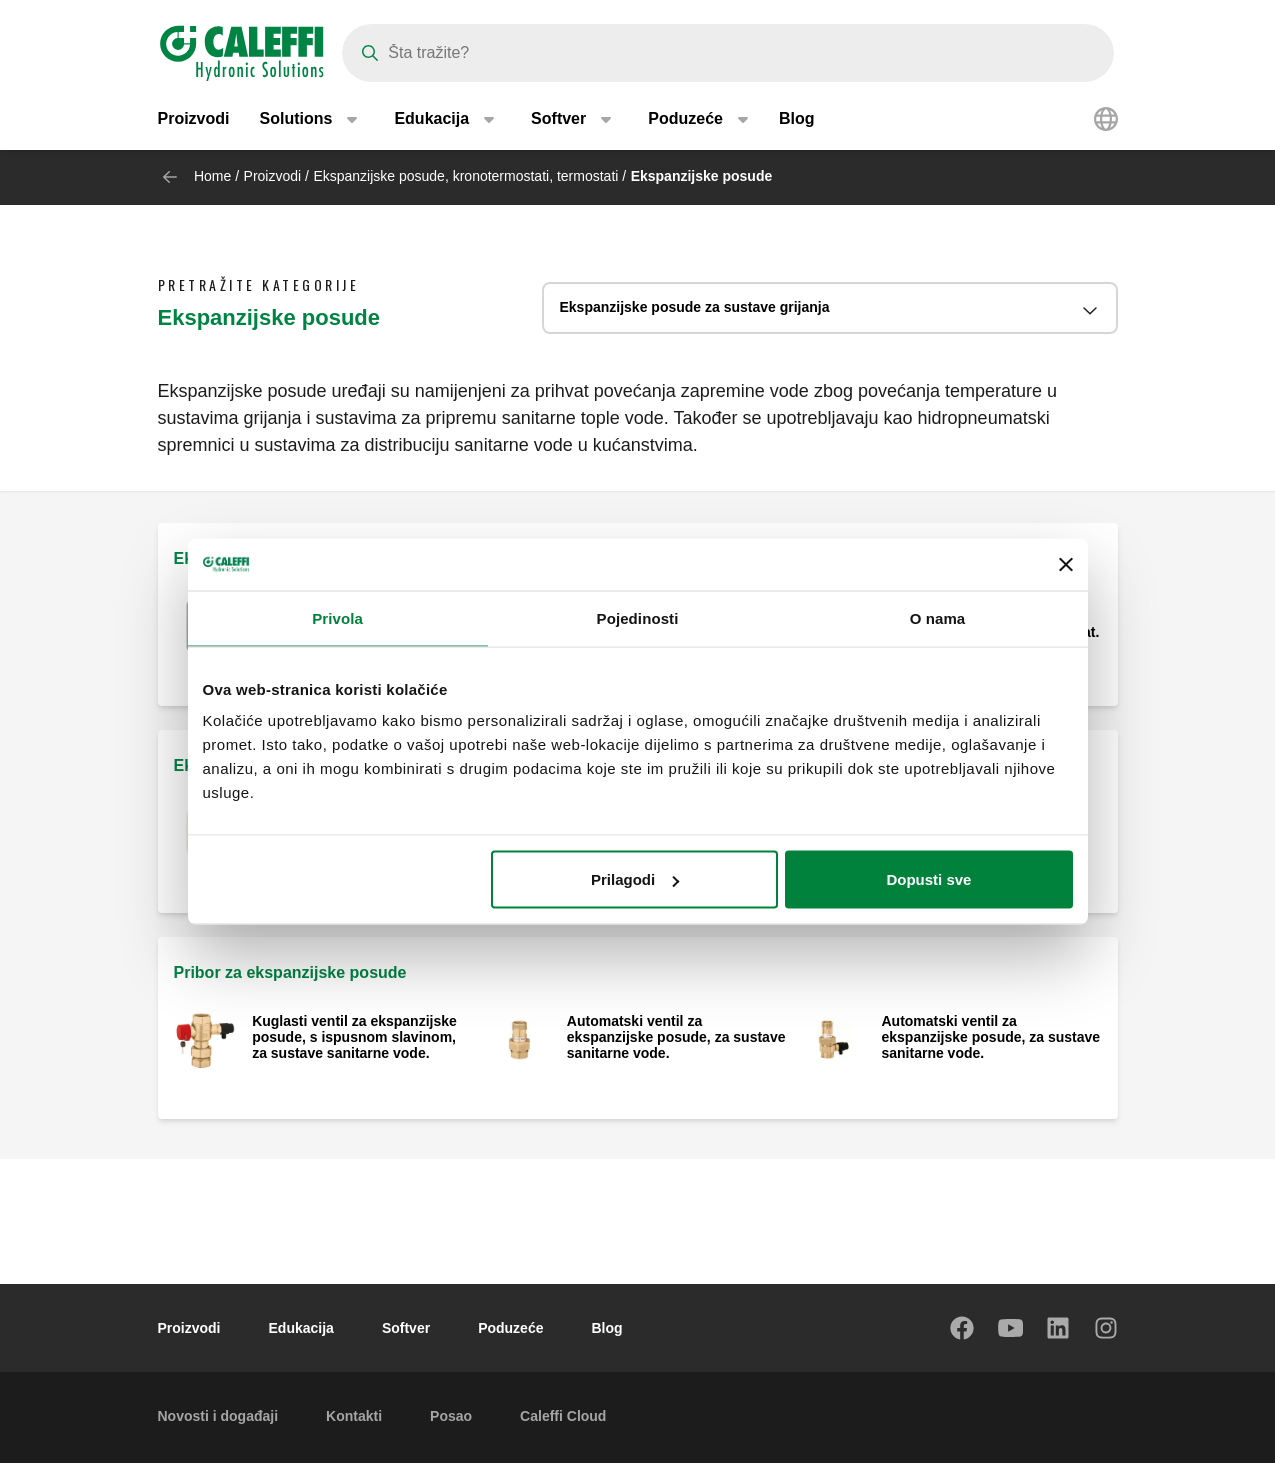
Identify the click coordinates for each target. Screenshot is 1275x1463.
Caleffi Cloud (563, 1416)
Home (212, 176)
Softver (406, 1328)
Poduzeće (510, 1328)
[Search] (728, 53)
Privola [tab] (337, 617)
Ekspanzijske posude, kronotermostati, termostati (465, 176)
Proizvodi (194, 119)
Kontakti (354, 1416)
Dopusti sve (928, 879)
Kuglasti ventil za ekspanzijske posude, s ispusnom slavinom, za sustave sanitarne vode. (354, 1037)
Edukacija (301, 1328)
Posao (451, 1416)
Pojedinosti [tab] (638, 617)
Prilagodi (635, 879)
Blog (797, 119)
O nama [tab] (938, 617)
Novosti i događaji (218, 1416)
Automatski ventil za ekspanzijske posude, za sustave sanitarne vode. (676, 1037)
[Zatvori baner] (1066, 564)
